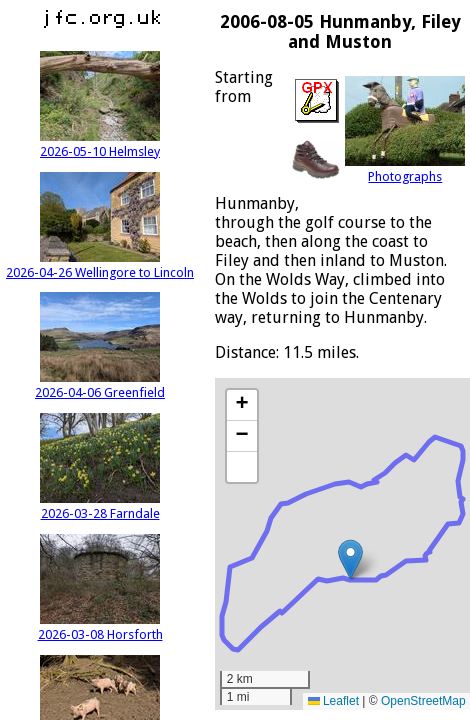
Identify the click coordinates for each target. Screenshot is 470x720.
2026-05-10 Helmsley (100, 144)
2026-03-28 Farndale (100, 506)
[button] (350, 559)
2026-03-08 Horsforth (100, 627)
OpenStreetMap (423, 701)
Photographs (405, 169)
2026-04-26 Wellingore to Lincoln (100, 265)
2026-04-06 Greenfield (100, 385)
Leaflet (333, 701)
